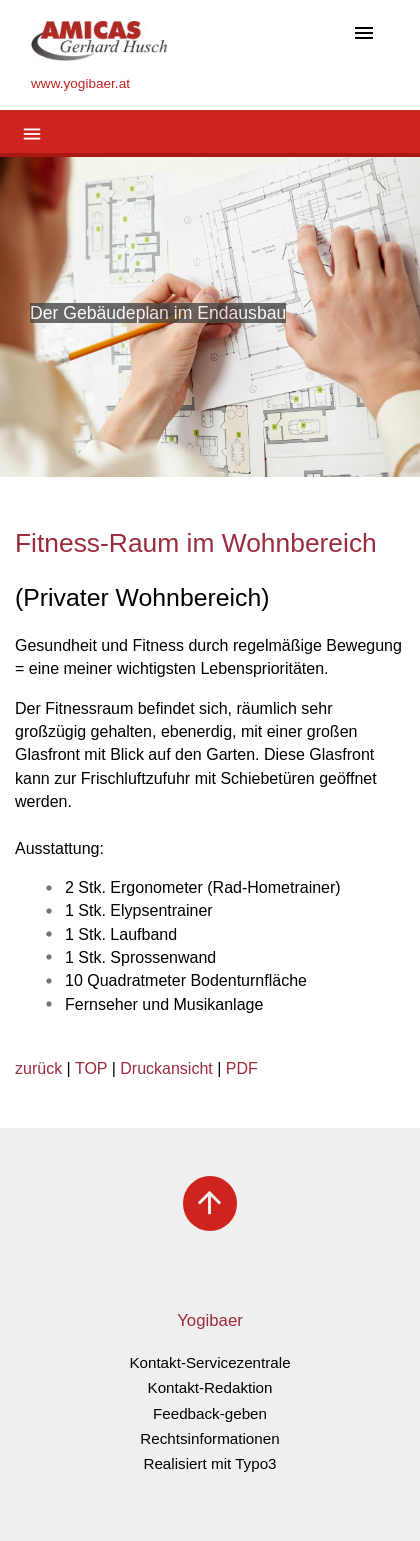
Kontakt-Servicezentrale (209, 1362)
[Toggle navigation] (364, 34)
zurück (38, 1068)
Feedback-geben (210, 1413)
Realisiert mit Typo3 (209, 1463)
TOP (91, 1068)
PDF (242, 1068)
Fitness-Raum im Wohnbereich (196, 543)
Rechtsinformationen (209, 1438)
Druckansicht (166, 1068)
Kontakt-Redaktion (210, 1387)
